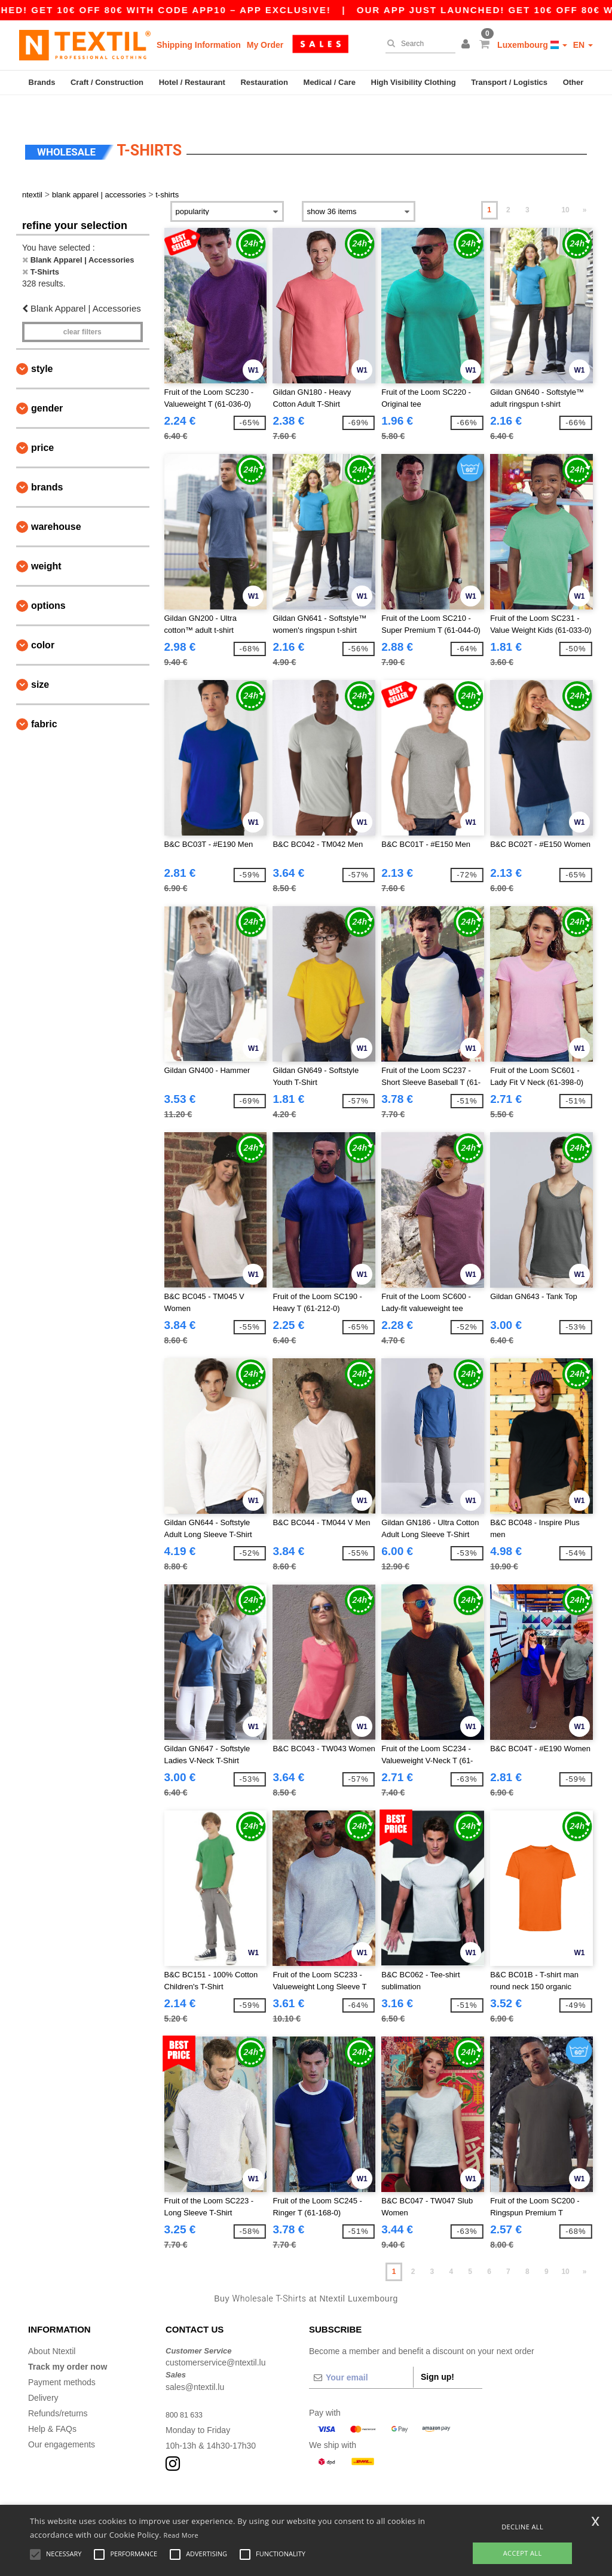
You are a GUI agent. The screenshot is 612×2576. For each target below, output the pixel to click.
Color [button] (42, 622)
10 (565, 187)
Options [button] (48, 582)
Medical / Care (330, 82)
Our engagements (61, 2421)
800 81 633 (186, 2391)
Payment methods (62, 2359)
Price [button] (42, 424)
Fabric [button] (44, 701)
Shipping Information (199, 45)
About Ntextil (51, 2328)
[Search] (417, 44)
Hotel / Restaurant (192, 82)
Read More (181, 2535)
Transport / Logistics (509, 82)
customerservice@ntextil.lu (216, 2340)
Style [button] (42, 345)
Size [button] (40, 661)
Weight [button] (46, 543)
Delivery (43, 2374)
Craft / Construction (107, 82)
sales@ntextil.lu (195, 2363)
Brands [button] (47, 464)
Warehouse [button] (56, 503)
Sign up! (437, 2353)
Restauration (263, 82)
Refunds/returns (58, 2390)
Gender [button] (47, 385)
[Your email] (361, 2354)
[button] (467, 45)
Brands (42, 82)
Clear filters (82, 308)
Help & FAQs (52, 2405)
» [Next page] (585, 187)
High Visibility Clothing (413, 82)
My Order (265, 45)
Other (573, 82)
